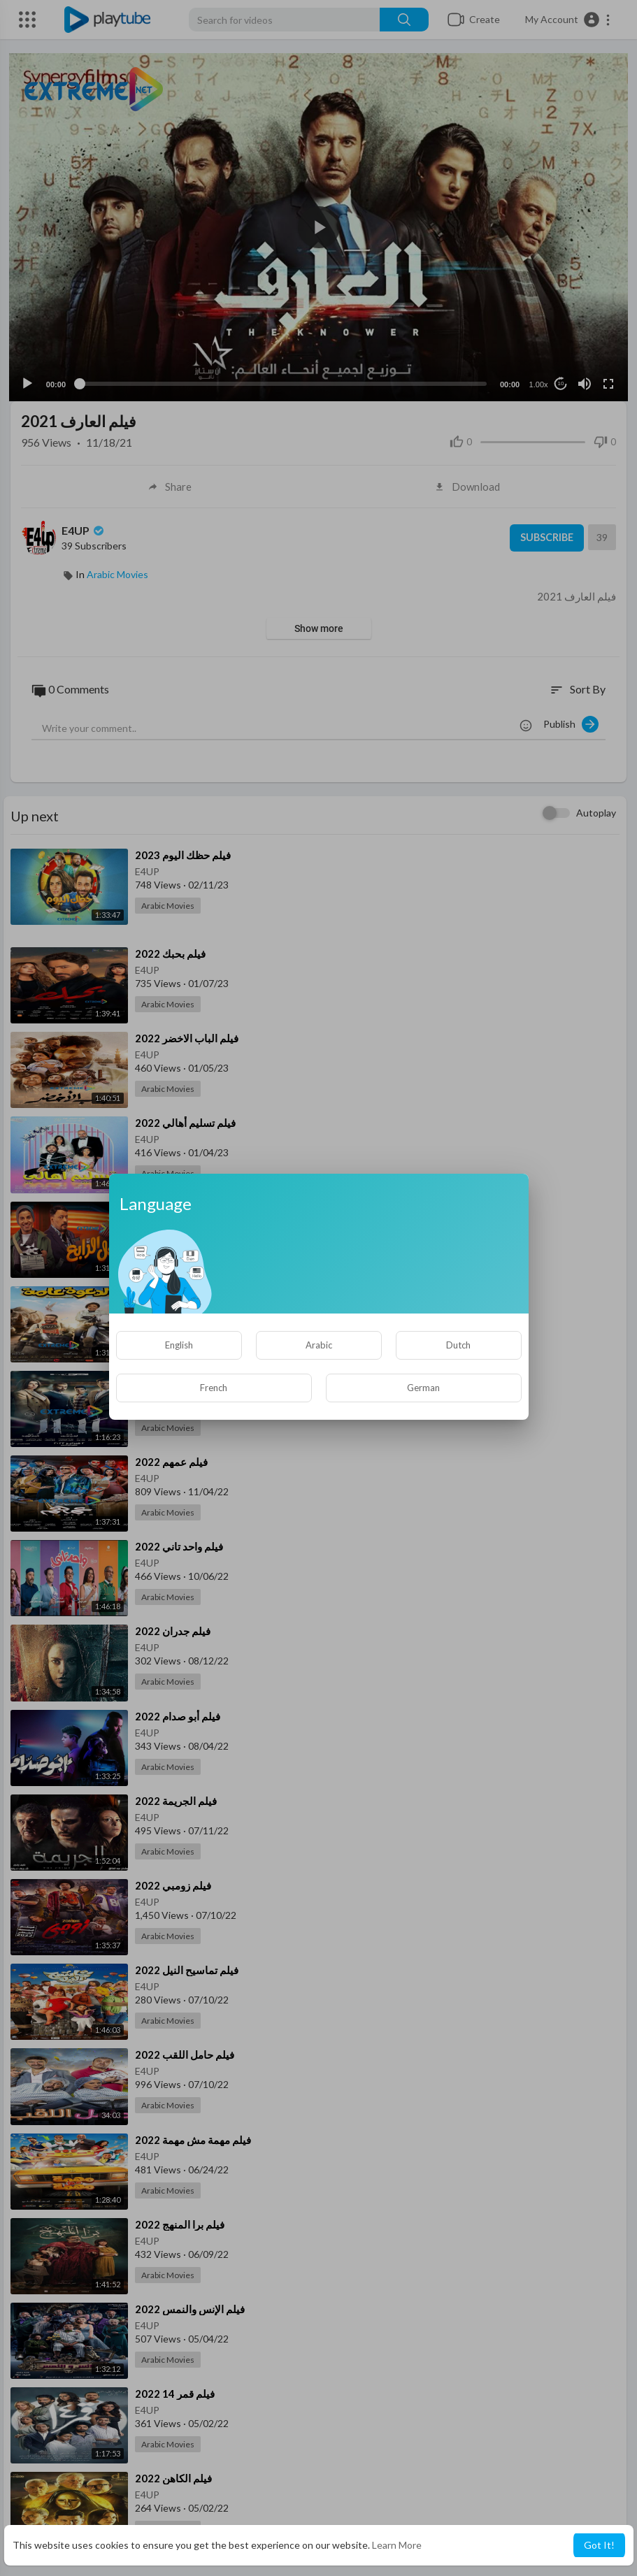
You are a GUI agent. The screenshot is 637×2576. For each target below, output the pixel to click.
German (423, 1387)
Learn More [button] (397, 2545)
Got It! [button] (599, 2545)
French (213, 1387)
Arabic (319, 1345)
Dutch (458, 1345)
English (179, 1345)
